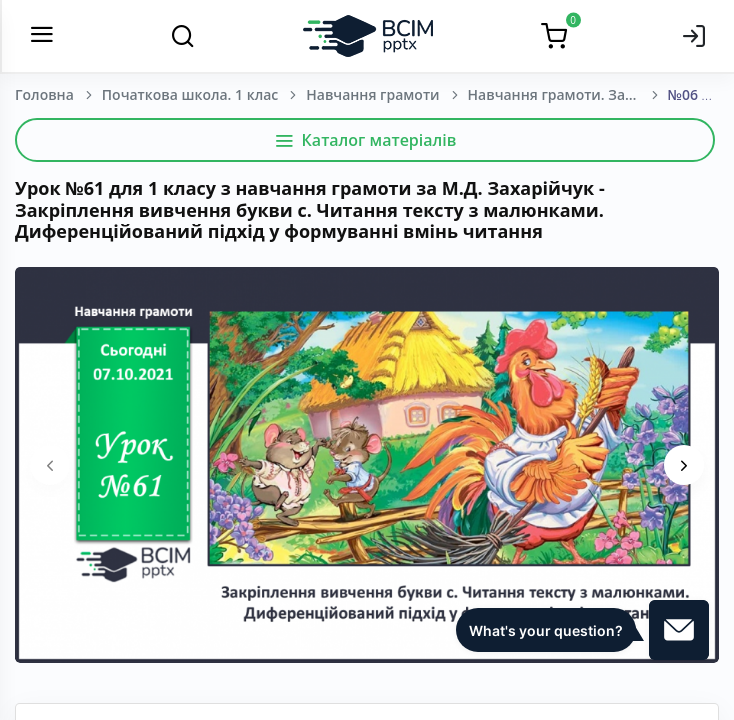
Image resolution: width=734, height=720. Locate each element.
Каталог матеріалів (365, 140)
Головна (44, 94)
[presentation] (50, 465)
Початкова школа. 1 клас (190, 94)
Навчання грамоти (372, 94)
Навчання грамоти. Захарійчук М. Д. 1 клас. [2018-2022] (568, 94)
